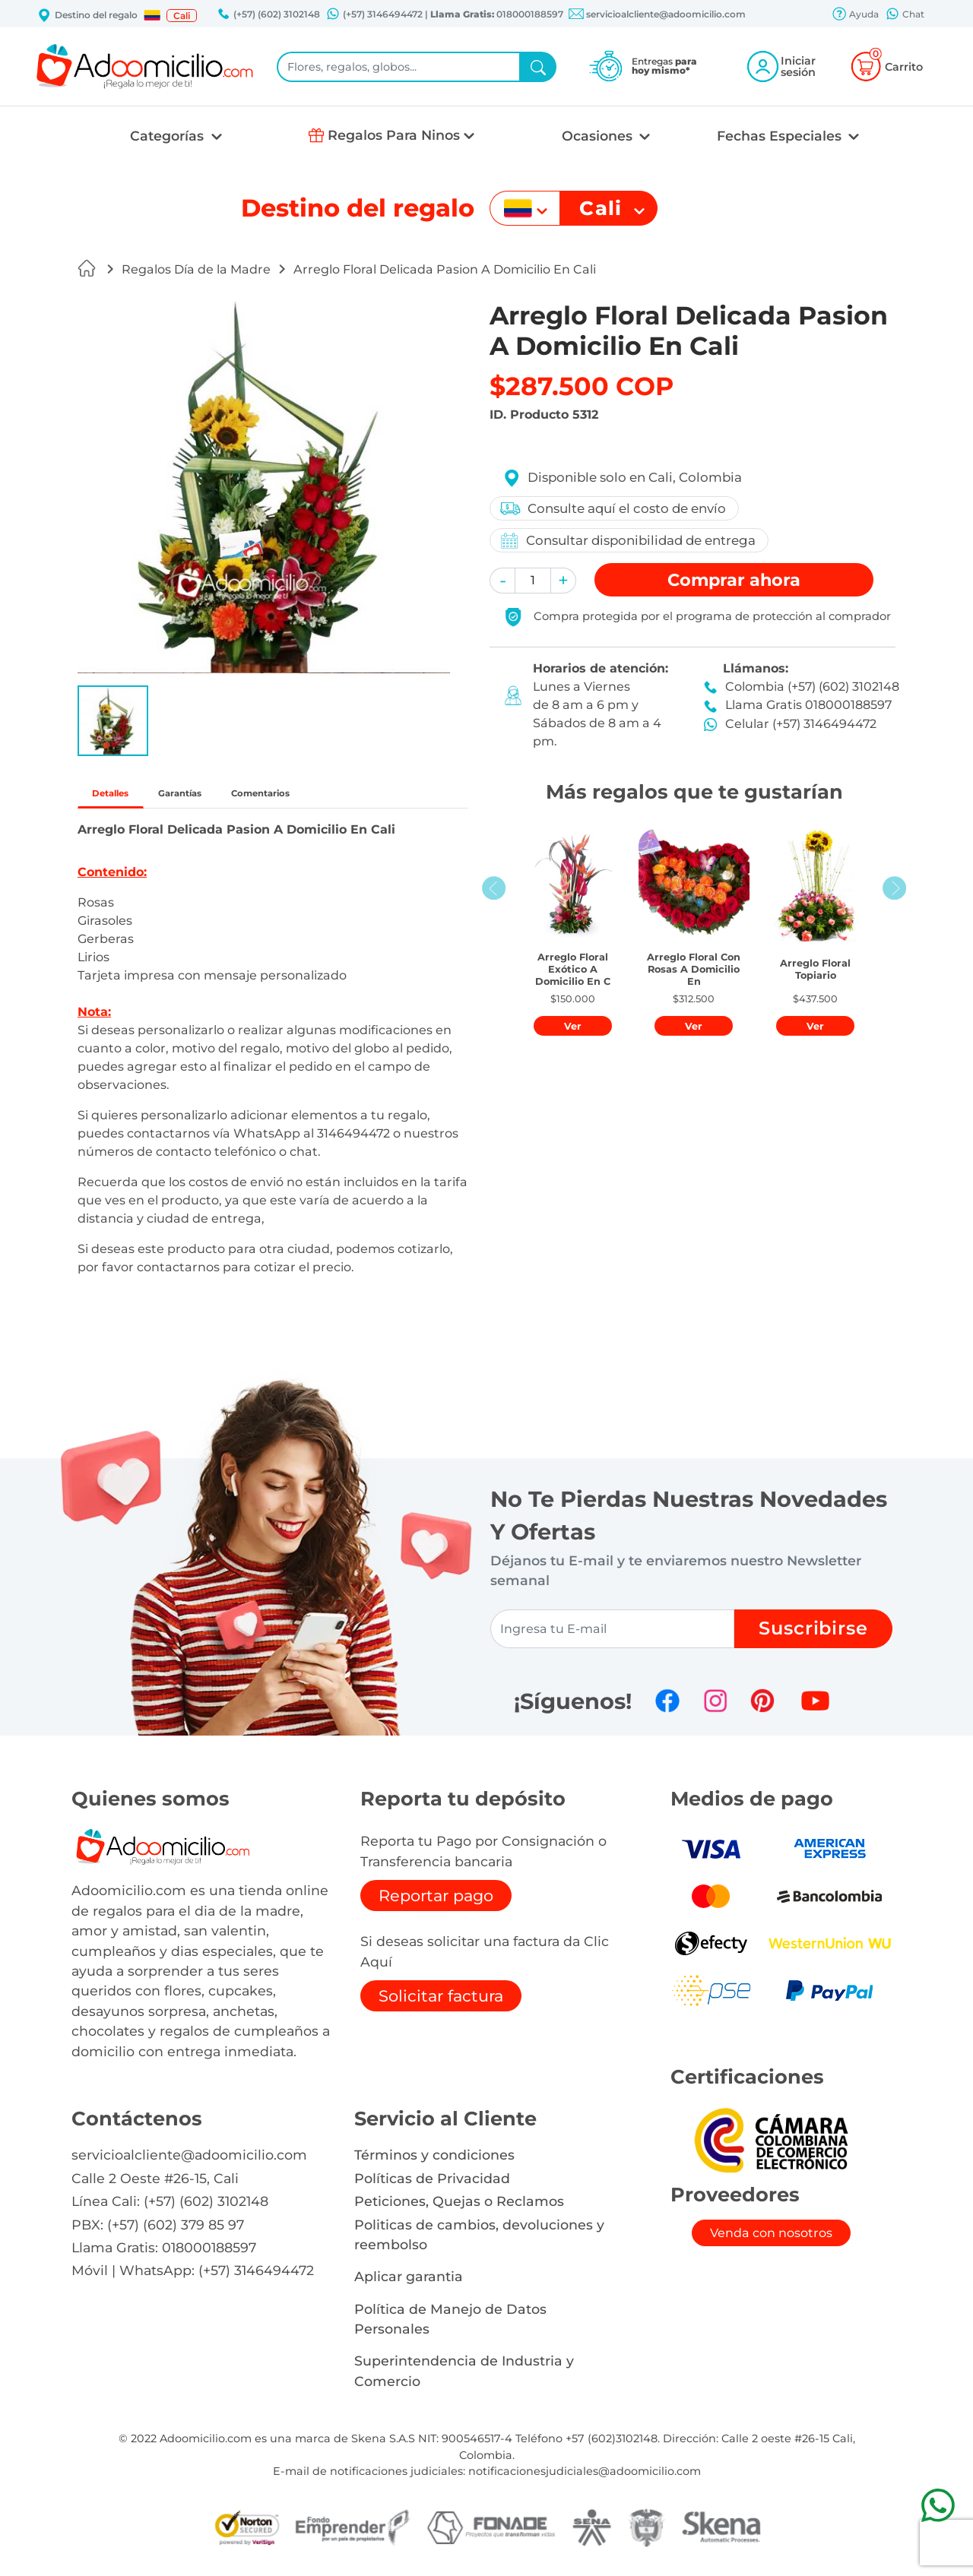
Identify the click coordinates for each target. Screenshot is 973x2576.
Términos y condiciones (434, 2161)
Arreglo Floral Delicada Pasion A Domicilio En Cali (444, 269)
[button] (152, 15)
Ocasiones (599, 136)
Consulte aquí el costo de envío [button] (616, 508)
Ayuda (855, 15)
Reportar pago (436, 1902)
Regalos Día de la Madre (196, 269)
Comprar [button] (733, 579)
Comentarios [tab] (341, 797)
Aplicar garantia (408, 2283)
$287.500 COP (581, 386)
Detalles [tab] (125, 797)
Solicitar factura (441, 2002)
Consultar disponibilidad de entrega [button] (630, 540)
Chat (904, 15)
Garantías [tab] (225, 797)
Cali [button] (181, 15)
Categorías (169, 136)
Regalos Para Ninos (394, 135)
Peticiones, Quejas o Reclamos (459, 2208)
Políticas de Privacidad (432, 2185)
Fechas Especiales (781, 136)
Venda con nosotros (771, 2240)
